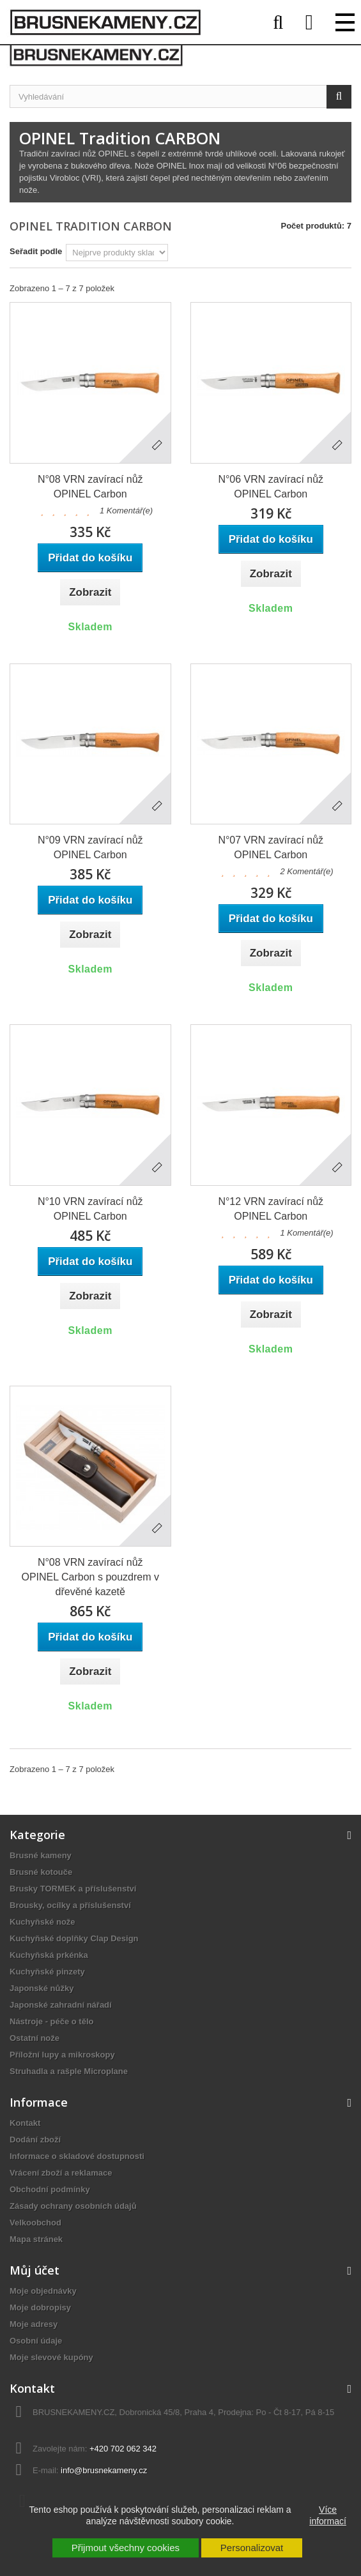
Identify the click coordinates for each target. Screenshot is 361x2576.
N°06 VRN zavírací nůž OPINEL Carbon (270, 486)
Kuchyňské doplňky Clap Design (74, 1938)
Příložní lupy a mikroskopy (62, 2054)
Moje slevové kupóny (51, 2357)
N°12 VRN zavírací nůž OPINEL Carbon (270, 1209)
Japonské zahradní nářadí (61, 2005)
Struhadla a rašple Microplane (69, 2071)
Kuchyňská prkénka (49, 1955)
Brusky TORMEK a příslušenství (73, 1888)
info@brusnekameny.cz (104, 2470)
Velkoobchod (35, 2222)
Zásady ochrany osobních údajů (73, 2206)
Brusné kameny (41, 1855)
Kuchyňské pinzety (47, 1971)
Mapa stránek (36, 2239)
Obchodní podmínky (50, 2189)
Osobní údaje (36, 2340)
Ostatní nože (34, 2038)
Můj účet (34, 2270)
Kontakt (25, 2123)
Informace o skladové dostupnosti (77, 2156)
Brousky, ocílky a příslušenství (70, 1905)
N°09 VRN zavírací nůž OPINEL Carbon (90, 847)
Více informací (327, 2515)
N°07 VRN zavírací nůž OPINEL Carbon (270, 847)
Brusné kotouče (41, 1872)
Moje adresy (34, 2324)
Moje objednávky (43, 2291)
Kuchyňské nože (42, 1922)
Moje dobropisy (40, 2307)
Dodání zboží (35, 2139)
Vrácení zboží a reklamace (61, 2173)
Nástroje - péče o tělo (51, 2021)
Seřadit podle (36, 251)
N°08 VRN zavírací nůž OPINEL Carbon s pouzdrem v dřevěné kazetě (91, 1577)
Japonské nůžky (41, 1988)
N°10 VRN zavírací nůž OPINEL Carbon (90, 1209)
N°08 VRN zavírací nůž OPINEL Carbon (90, 486)
